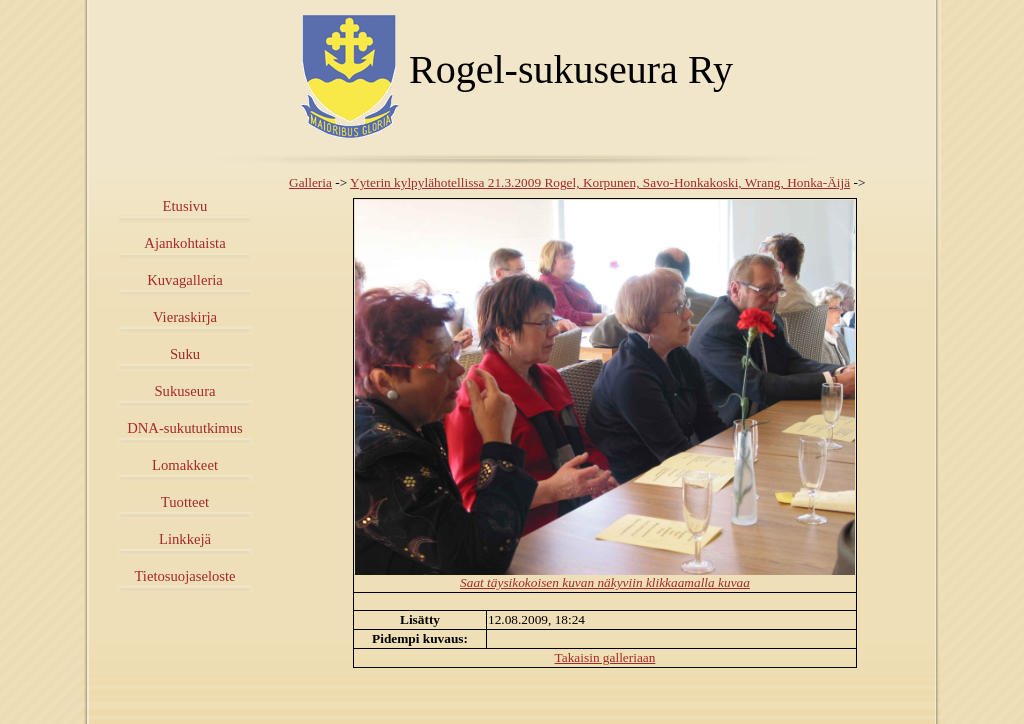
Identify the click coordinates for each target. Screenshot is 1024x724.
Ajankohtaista (184, 243)
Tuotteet (185, 502)
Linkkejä (185, 539)
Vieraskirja (185, 317)
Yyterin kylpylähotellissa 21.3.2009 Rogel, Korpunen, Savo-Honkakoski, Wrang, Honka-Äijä (600, 182)
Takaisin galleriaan (605, 657)
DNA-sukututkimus (185, 428)
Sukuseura (184, 391)
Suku (185, 354)
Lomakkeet (185, 465)
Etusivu (185, 206)
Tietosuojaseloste (184, 576)
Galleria (310, 182)
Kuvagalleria (185, 280)
